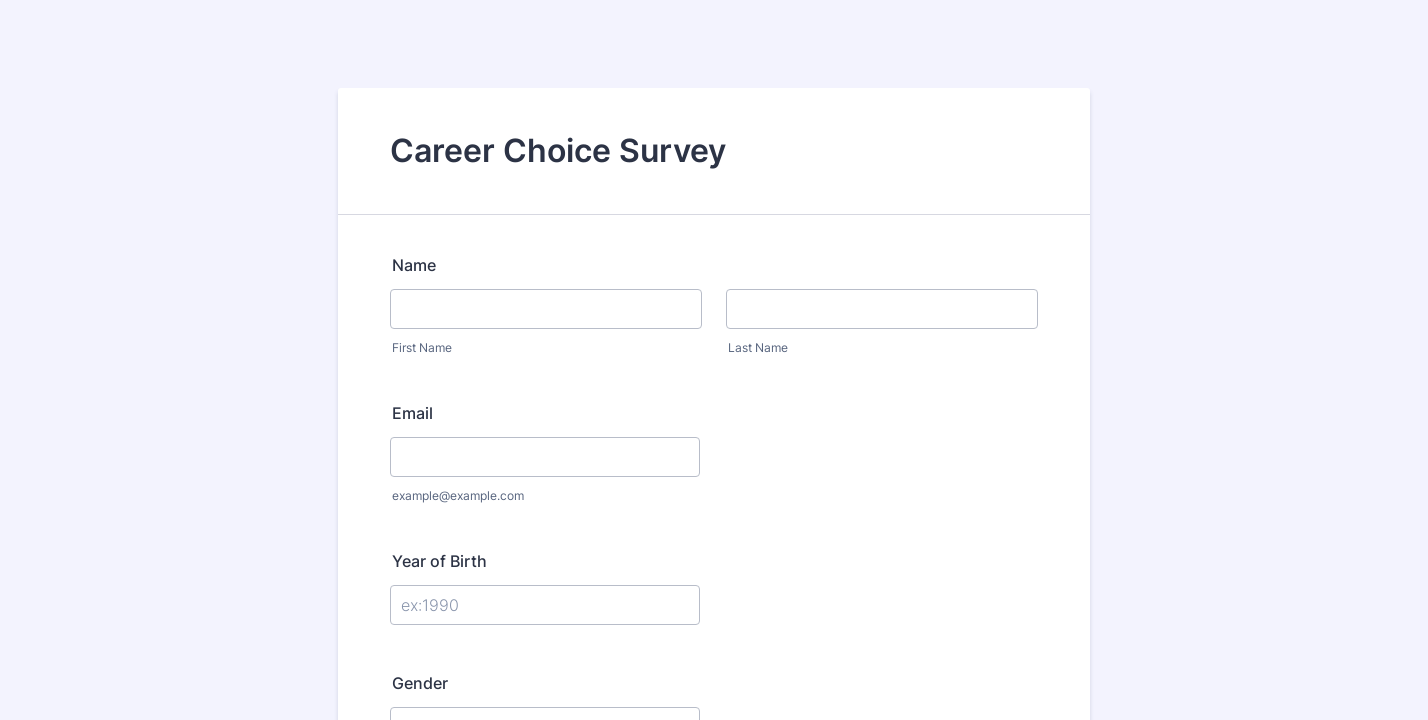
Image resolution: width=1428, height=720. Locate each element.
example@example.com (458, 495)
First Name (422, 347)
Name (414, 265)
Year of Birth (439, 561)
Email (412, 413)
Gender (420, 683)
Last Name (758, 347)
